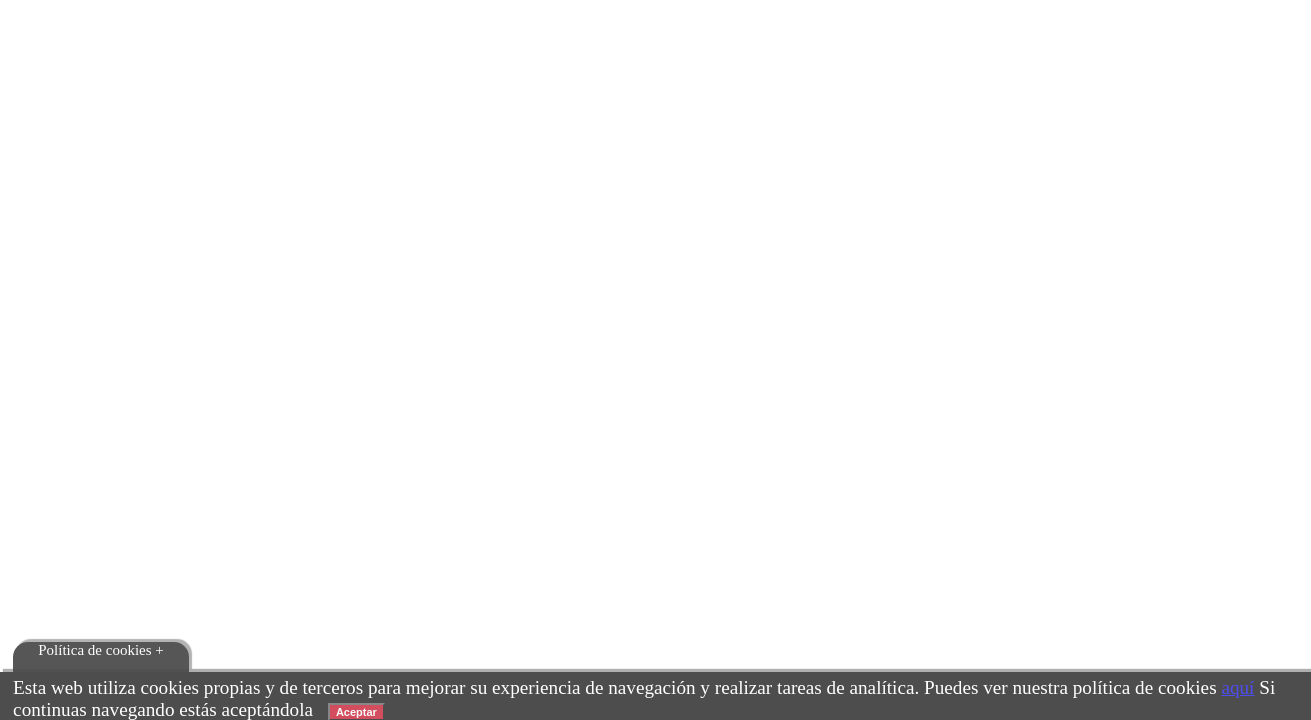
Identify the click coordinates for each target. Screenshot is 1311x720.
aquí (1237, 687)
